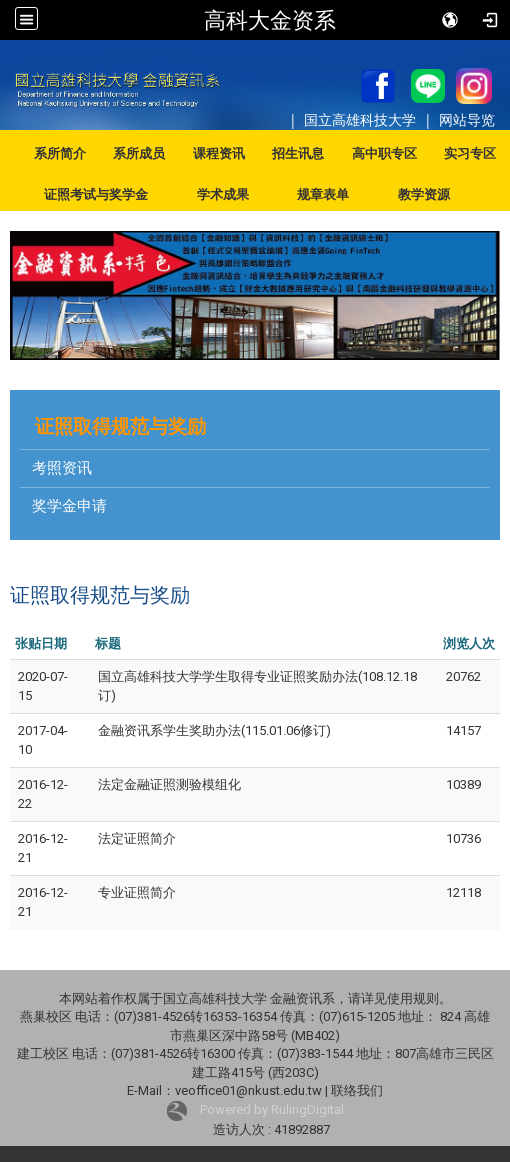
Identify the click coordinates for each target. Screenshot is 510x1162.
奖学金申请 (69, 506)
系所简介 (60, 153)
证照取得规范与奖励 (120, 426)
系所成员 (139, 153)
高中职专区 (384, 153)
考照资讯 (62, 468)
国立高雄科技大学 (362, 119)
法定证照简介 (137, 838)
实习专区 (470, 153)
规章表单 (323, 194)
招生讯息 (298, 153)
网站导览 (467, 119)
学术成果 (223, 194)
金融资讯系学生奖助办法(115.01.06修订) (214, 730)
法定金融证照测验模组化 (169, 784)
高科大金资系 (270, 20)
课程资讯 (219, 153)
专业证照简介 (137, 892)
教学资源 (424, 194)
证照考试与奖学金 (96, 194)
